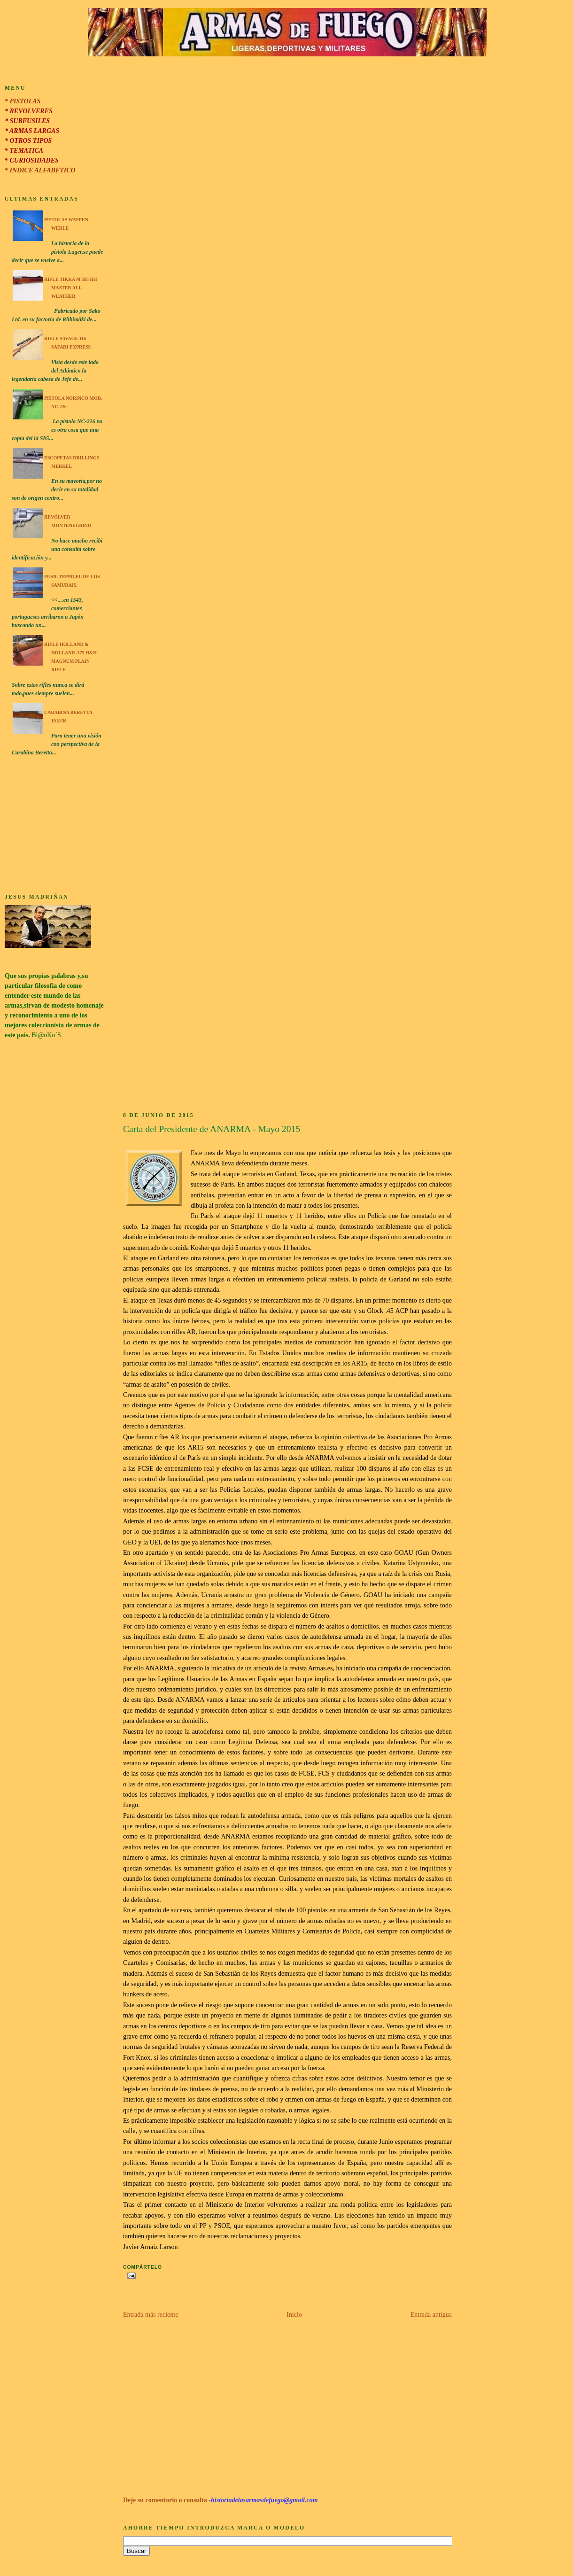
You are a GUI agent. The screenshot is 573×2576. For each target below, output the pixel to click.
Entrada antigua (431, 2314)
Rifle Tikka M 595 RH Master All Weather (70, 288)
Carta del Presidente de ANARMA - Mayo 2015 (211, 1129)
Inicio (294, 2314)
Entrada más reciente (150, 2314)
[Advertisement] (54, 826)
